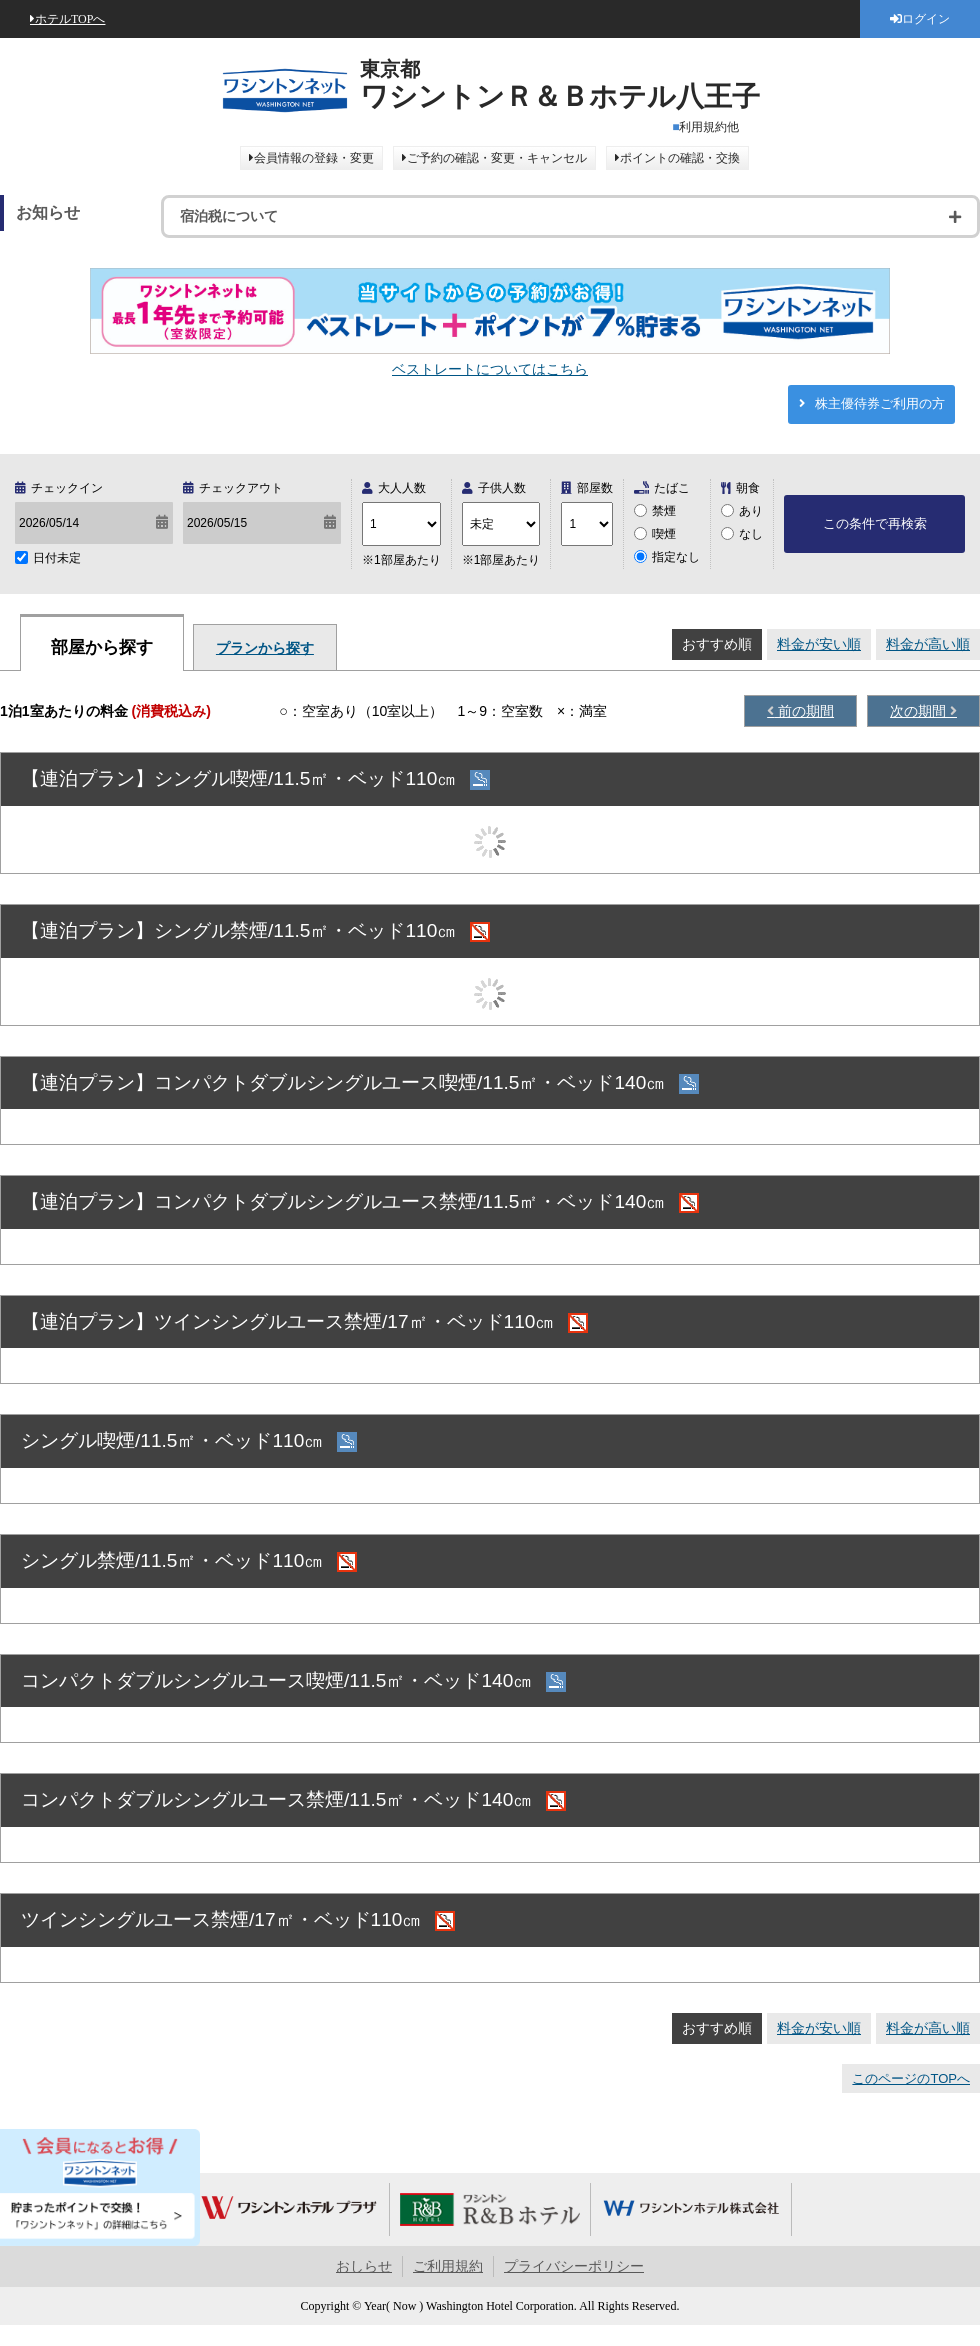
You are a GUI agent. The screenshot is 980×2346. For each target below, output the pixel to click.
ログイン (926, 19)
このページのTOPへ (911, 2078)
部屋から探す (102, 647)
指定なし (676, 557)
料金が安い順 (819, 644)
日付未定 (57, 558)
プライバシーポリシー (574, 2266)
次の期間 (920, 711)
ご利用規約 (448, 2266)
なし (751, 534)
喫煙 (664, 534)
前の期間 (804, 711)
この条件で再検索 (875, 523)
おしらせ (364, 2266)
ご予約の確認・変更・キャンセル (497, 158)
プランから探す (265, 648)
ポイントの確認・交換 (680, 158)
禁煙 (664, 511)
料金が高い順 (928, 644)
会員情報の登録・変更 (314, 158)
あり (751, 511)
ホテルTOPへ (70, 19)
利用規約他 (709, 127)
